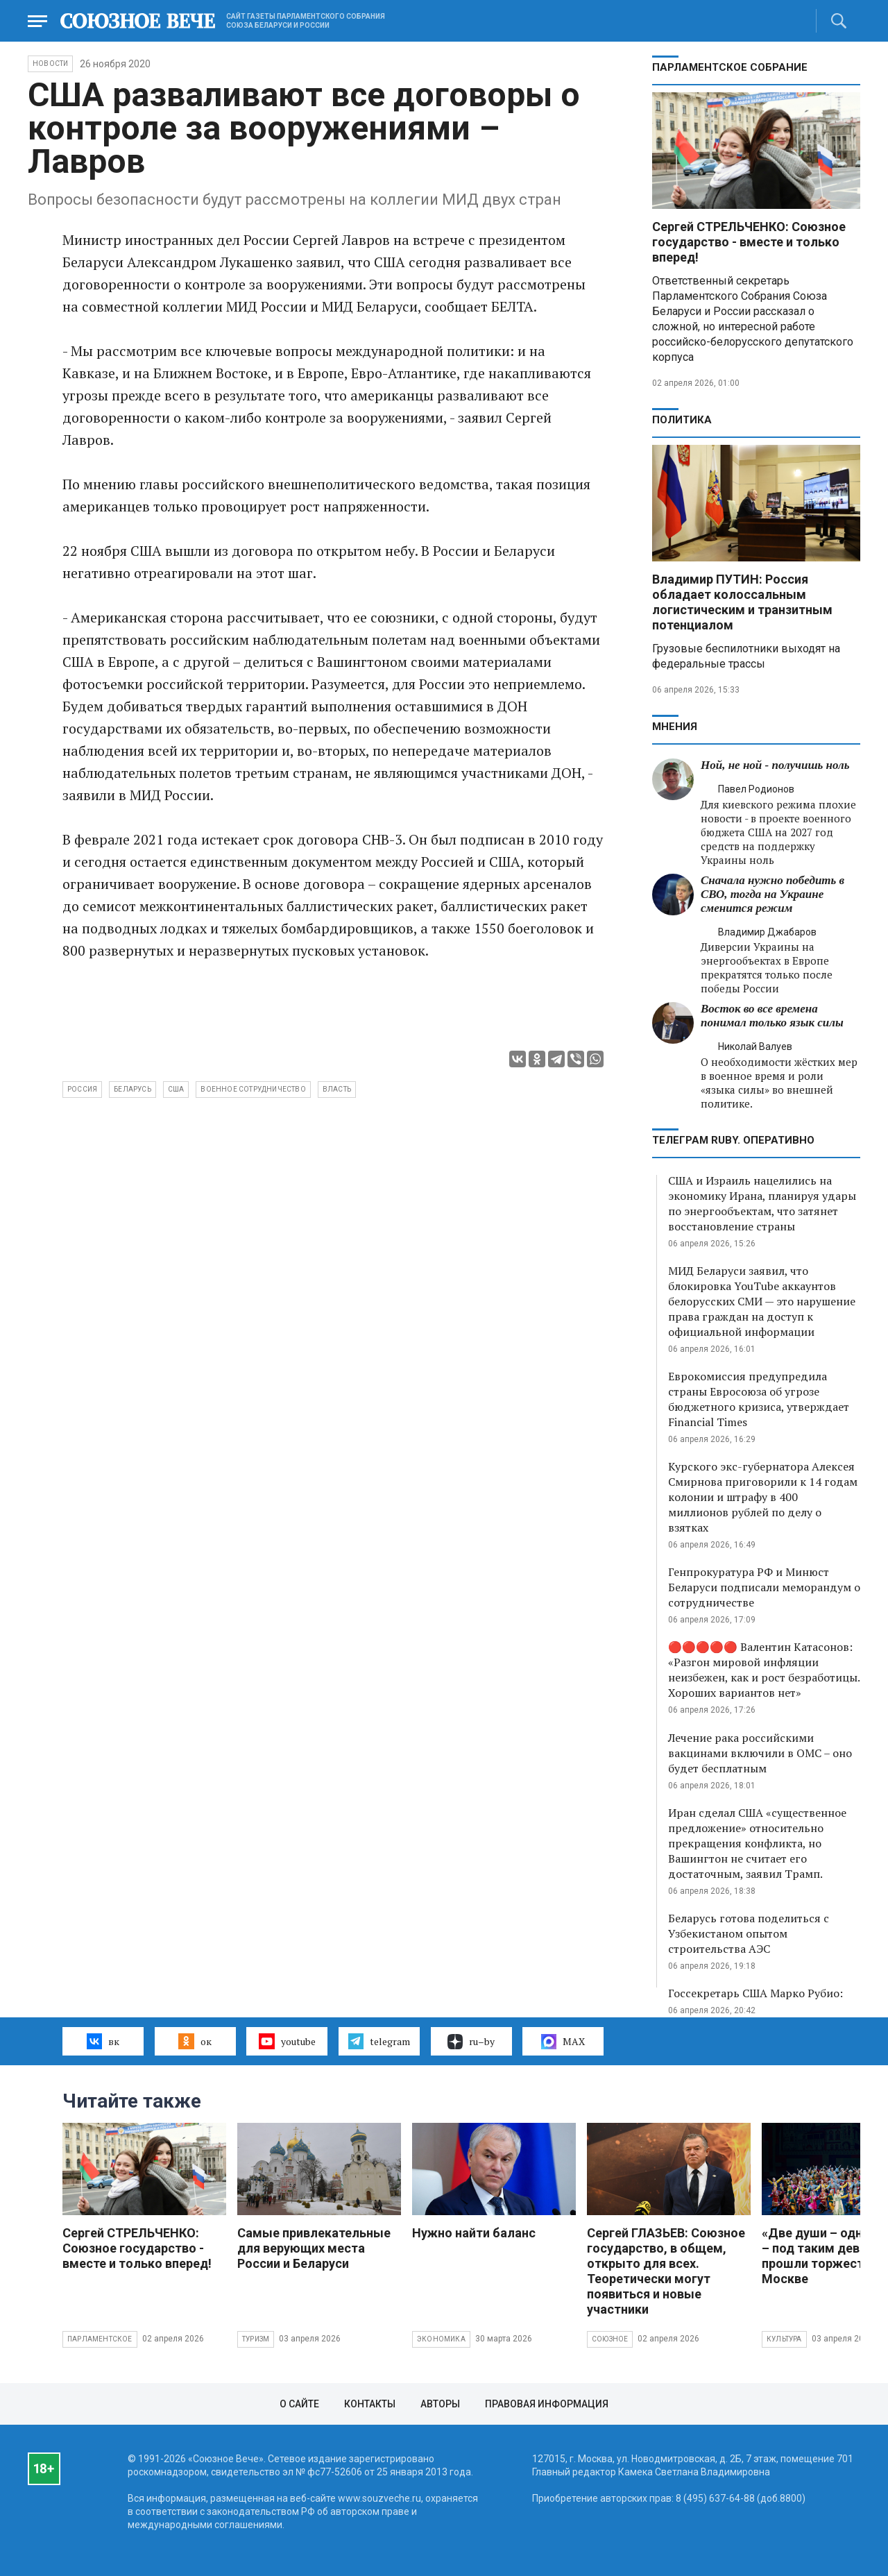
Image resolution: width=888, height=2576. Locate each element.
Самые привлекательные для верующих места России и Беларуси (314, 2248)
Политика (682, 420)
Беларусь (132, 1089)
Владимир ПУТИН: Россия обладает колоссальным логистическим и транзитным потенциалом (742, 602)
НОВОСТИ (50, 63)
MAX (563, 2041)
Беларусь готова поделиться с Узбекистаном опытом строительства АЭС (748, 1933)
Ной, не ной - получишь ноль (775, 765)
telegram (379, 2041)
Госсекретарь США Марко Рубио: (755, 1993)
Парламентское (100, 2339)
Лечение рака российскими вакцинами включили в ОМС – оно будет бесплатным (760, 1753)
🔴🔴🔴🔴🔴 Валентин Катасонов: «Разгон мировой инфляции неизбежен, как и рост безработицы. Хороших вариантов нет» (764, 1669)
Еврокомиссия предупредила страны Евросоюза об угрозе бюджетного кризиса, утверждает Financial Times (758, 1399)
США (176, 1089)
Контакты (369, 2403)
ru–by (471, 2041)
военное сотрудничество (252, 1089)
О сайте (299, 2403)
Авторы (440, 2403)
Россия (82, 1089)
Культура (784, 2339)
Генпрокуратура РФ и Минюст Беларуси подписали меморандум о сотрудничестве (764, 1587)
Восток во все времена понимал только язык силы (772, 1015)
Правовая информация (546, 2403)
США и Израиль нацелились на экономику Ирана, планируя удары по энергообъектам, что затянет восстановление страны (762, 1203)
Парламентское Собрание (730, 67)
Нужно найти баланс (474, 2233)
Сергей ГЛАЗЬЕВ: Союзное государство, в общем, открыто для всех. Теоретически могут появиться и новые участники (666, 2271)
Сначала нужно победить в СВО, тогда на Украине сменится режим (772, 894)
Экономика (441, 2339)
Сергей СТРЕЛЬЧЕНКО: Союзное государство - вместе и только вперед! (749, 241)
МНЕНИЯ (674, 726)
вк (103, 2041)
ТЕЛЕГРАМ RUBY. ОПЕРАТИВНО (733, 1140)
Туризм (255, 2339)
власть (337, 1089)
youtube (287, 2041)
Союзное (610, 2339)
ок (194, 2041)
